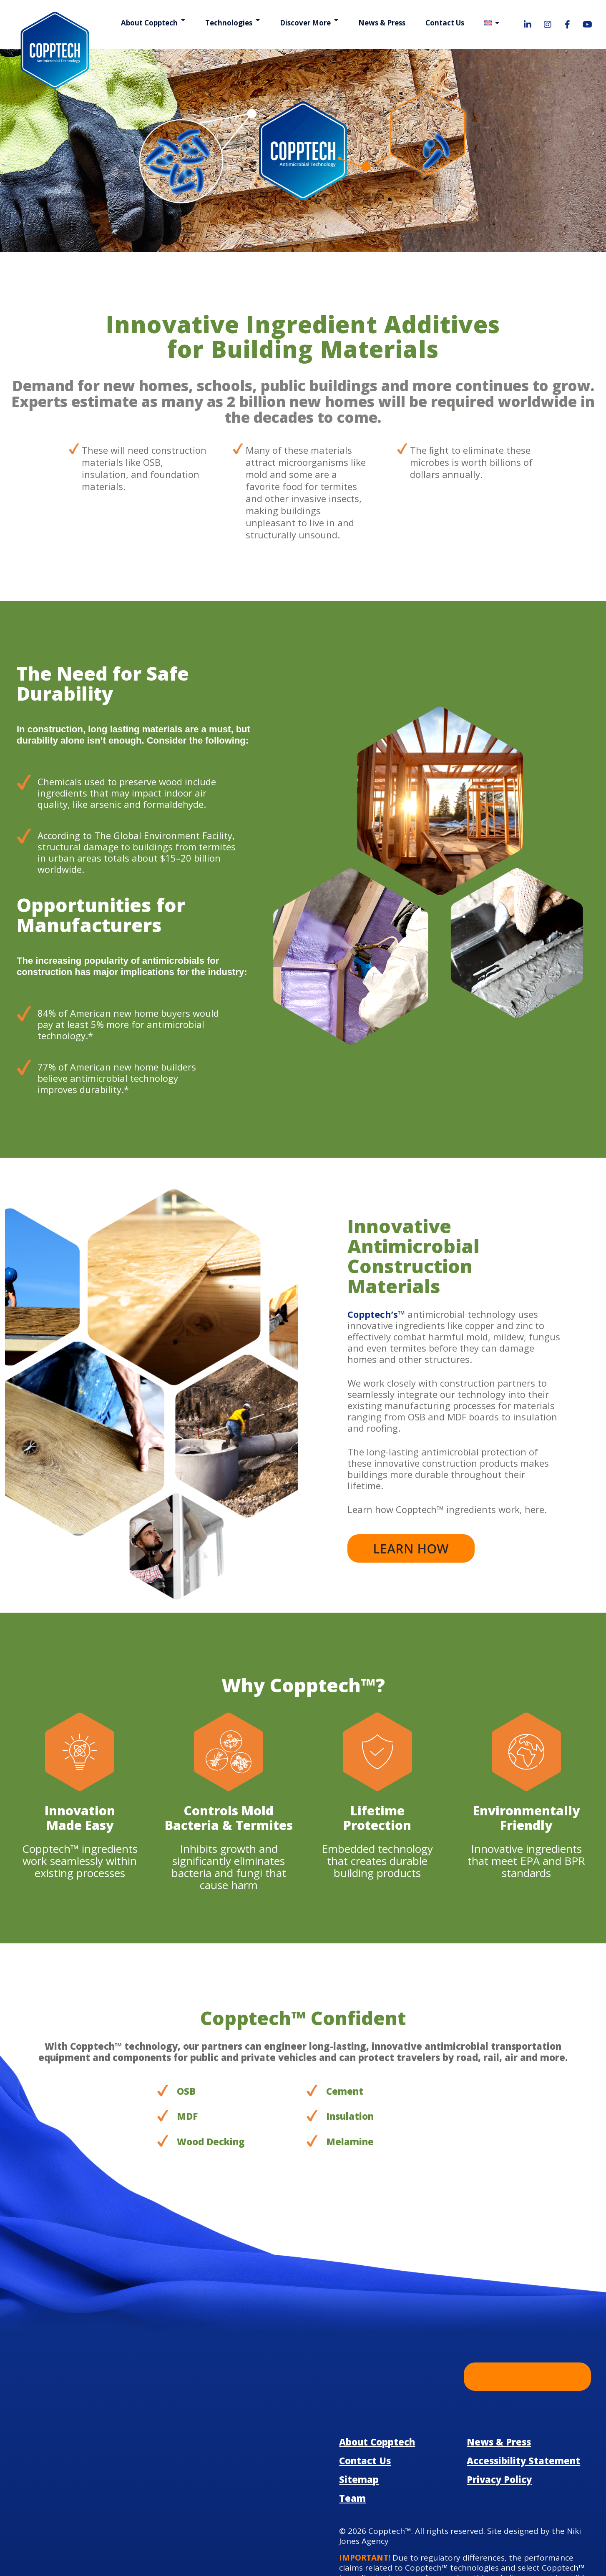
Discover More (308, 23)
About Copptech (155, 23)
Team (350, 2422)
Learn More (527, 2313)
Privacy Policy (498, 2403)
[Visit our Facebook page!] (567, 24)
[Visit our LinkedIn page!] (527, 24)
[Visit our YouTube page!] (587, 24)
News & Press (383, 23)
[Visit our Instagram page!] (547, 24)
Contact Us (445, 23)
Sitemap (357, 2403)
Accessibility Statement (518, 2384)
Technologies (233, 23)
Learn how (411, 1485)
